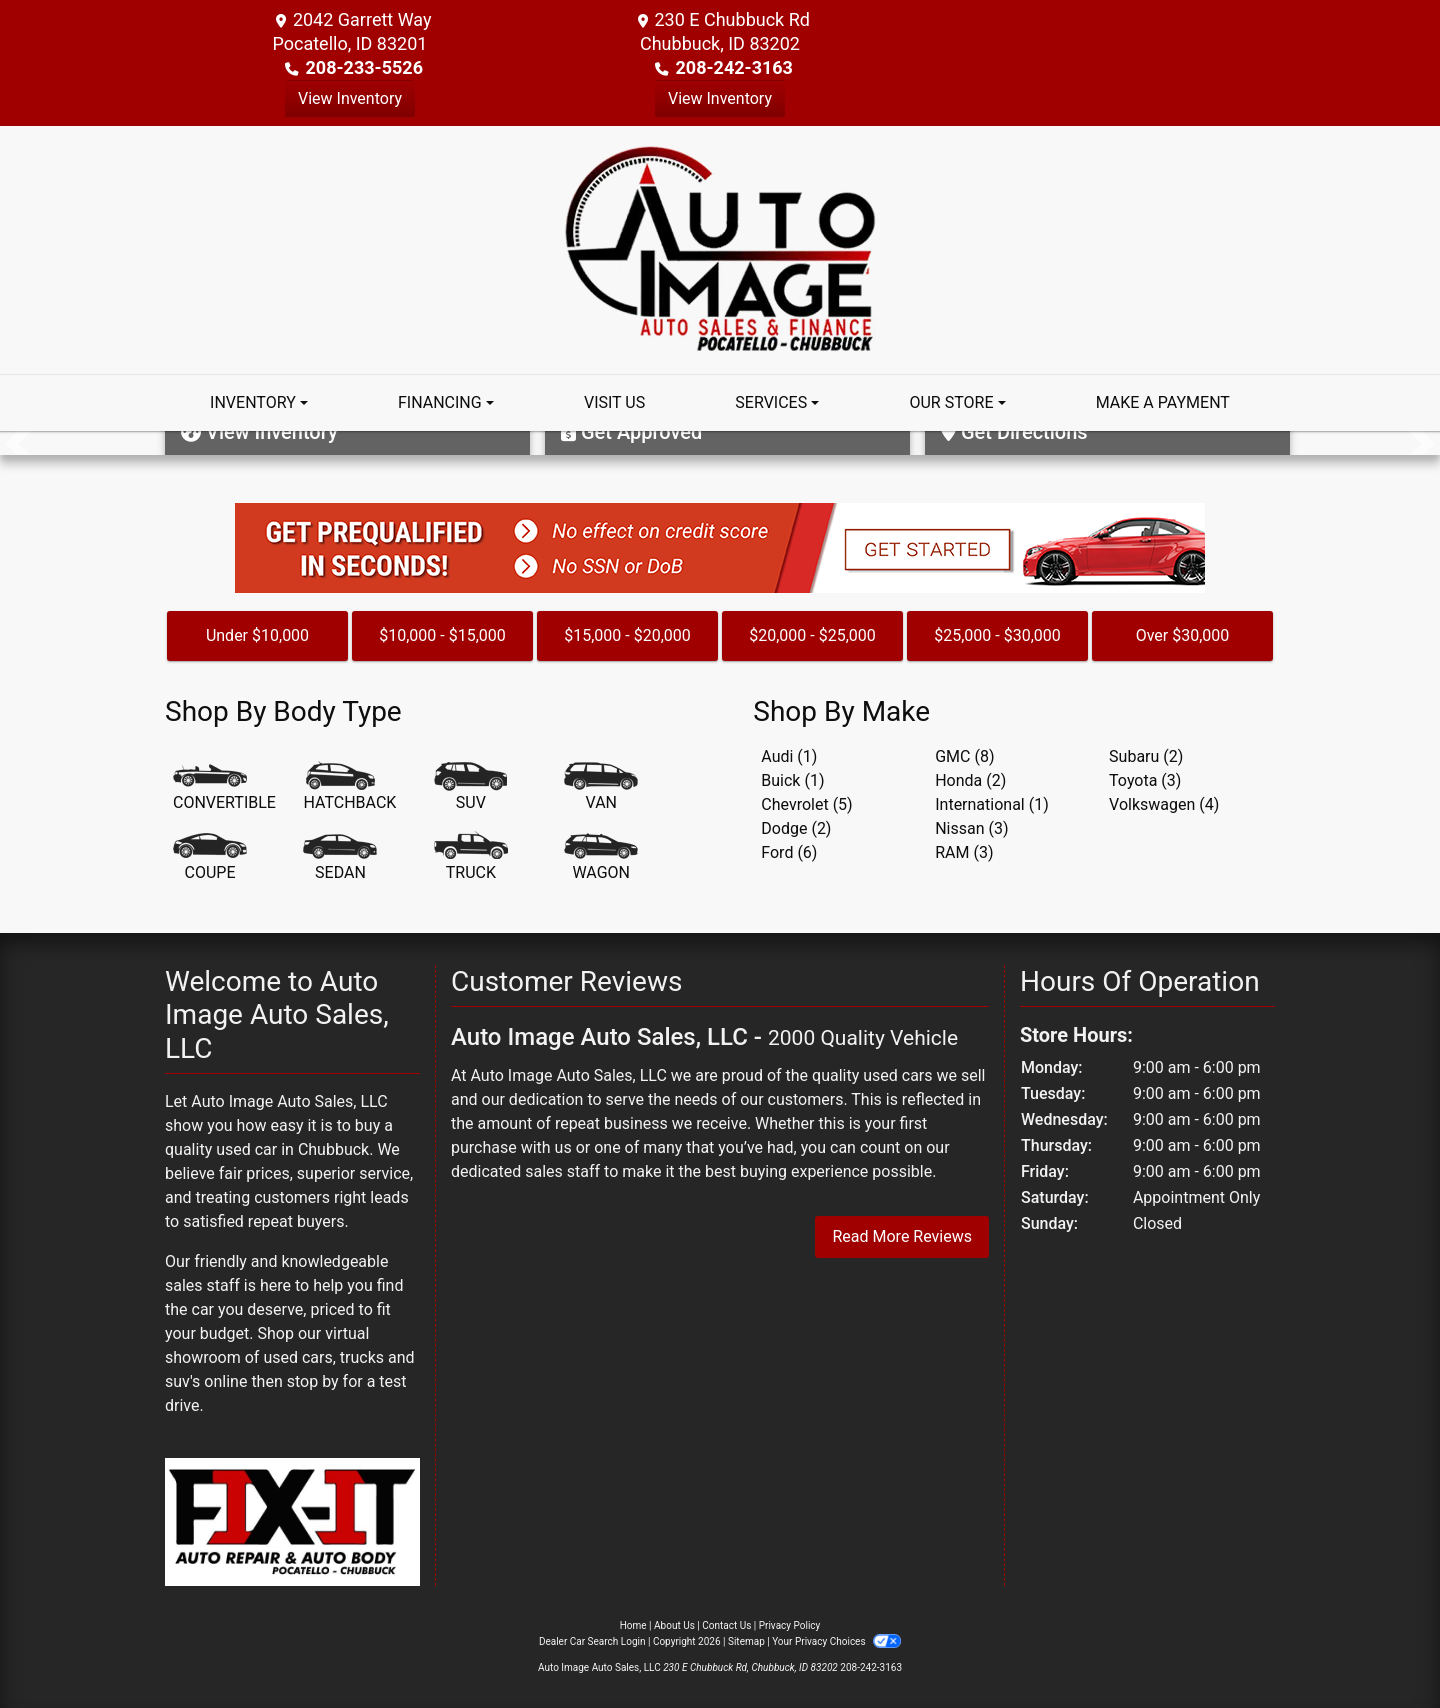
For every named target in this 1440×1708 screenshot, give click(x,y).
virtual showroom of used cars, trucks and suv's (290, 1357)
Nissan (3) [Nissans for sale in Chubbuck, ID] (971, 828)
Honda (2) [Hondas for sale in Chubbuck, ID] (970, 780)
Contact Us (726, 1625)
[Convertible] (224, 788)
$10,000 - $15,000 (442, 635)
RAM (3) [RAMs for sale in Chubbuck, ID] (964, 852)
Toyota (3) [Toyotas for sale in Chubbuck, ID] (1145, 780)
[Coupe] (210, 858)
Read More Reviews (902, 1236)
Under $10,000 (257, 635)
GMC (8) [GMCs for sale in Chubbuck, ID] (964, 756)
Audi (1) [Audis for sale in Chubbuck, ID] (789, 756)
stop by (313, 1381)
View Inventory (350, 98)
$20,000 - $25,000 (812, 635)
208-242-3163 (733, 67)
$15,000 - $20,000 (627, 635)
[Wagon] (601, 858)
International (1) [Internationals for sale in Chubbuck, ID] (992, 804)
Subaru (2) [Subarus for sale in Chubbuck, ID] (1146, 756)
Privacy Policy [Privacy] (790, 1625)
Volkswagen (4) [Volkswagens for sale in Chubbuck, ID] (1164, 804)
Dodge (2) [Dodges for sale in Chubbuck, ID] (796, 828)
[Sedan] (340, 858)
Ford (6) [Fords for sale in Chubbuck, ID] (789, 852)
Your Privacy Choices (836, 1641)
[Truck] (471, 858)
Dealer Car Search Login (592, 1641)
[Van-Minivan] (601, 788)
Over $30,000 (1183, 635)
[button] (17, 443)
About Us (674, 1625)
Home (633, 1625)
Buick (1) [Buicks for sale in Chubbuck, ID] (792, 780)
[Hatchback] (349, 788)
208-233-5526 (364, 67)
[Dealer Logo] (720, 248)
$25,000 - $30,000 (997, 635)
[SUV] (471, 788)
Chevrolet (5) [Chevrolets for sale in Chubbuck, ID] (806, 804)
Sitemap (746, 1641)
